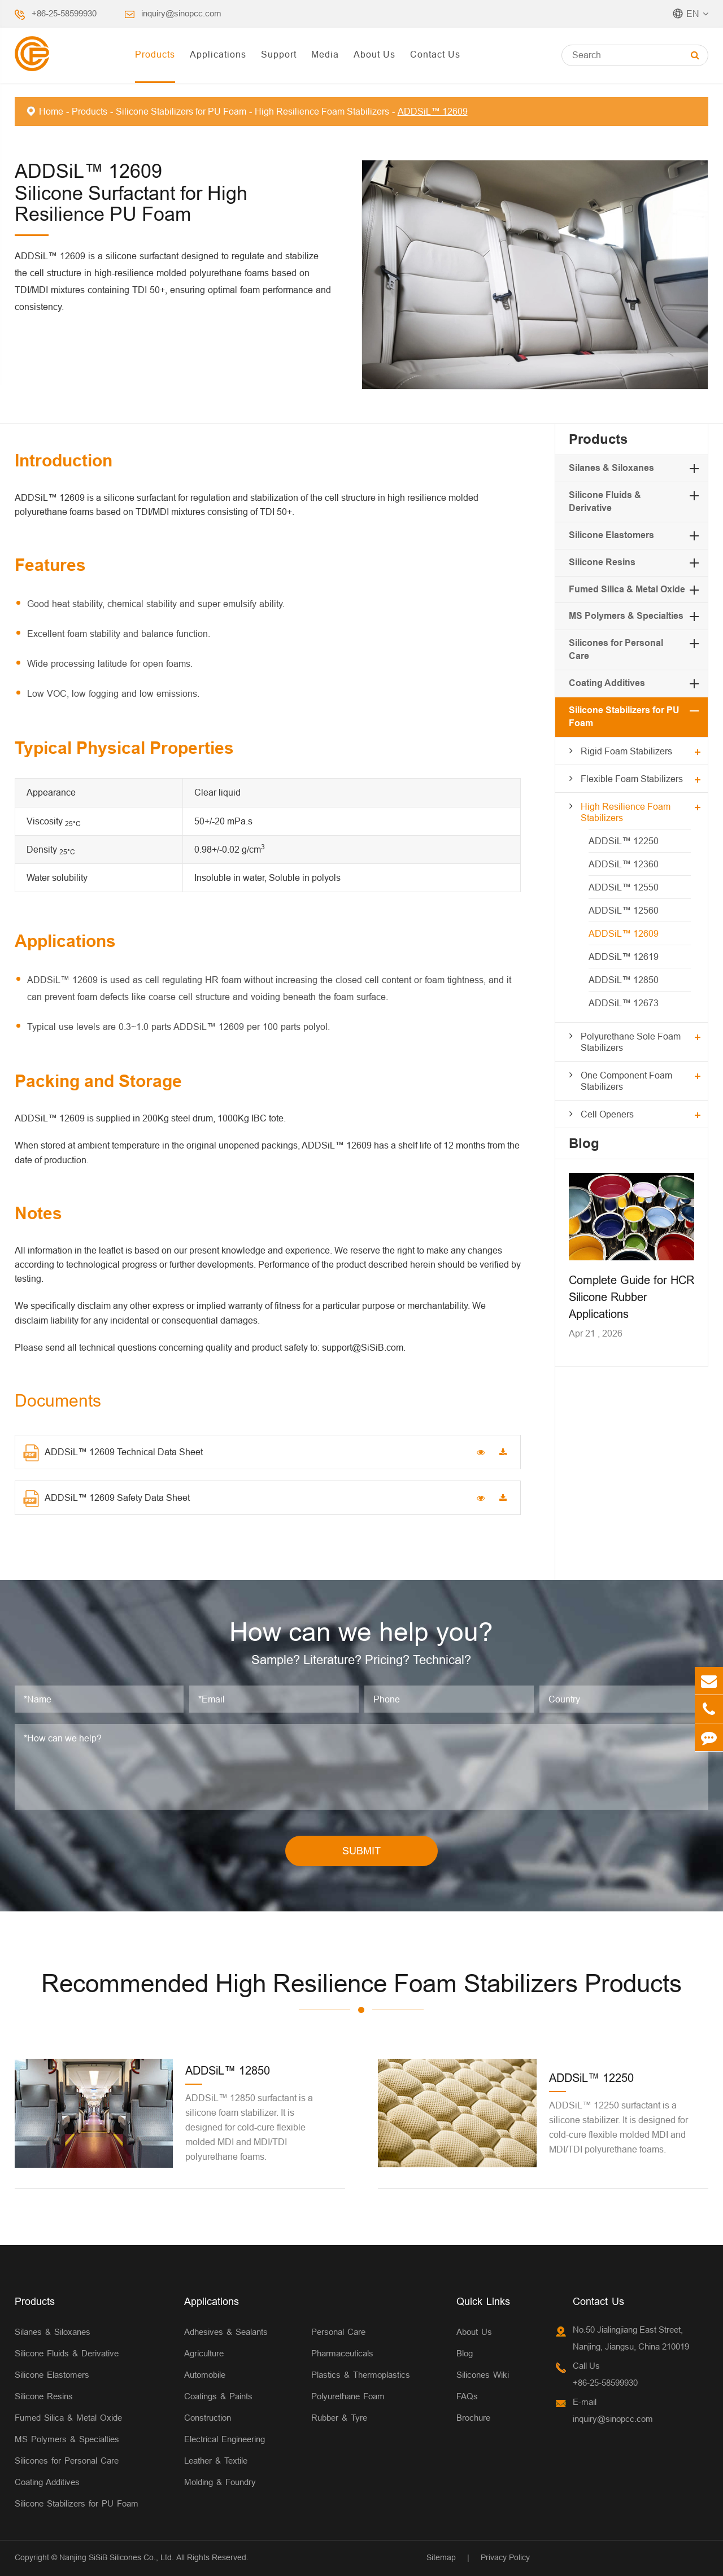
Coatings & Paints (218, 2396)
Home (51, 111)
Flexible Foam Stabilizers (632, 779)
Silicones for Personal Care (67, 2460)
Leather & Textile (215, 2460)
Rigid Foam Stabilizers (626, 751)
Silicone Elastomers (611, 535)
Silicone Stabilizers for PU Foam (181, 111)
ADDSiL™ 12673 (624, 1003)
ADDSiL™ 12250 (624, 841)
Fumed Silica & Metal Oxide (627, 589)
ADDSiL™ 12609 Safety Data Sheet (106, 1498)
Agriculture (204, 2353)
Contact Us (435, 54)
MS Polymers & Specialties (626, 615)
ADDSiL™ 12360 (624, 864)
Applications (218, 54)
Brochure (473, 2417)
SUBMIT (361, 1851)
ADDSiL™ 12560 (624, 910)
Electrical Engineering (224, 2439)
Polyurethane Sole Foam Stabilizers (631, 1042)
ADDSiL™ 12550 (624, 887)
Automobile (204, 2374)
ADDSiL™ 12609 (433, 111)
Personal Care (338, 2332)
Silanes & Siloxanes (611, 467)
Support (279, 54)
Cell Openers (607, 1114)
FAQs (467, 2396)
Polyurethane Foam (348, 2396)
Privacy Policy (505, 2557)
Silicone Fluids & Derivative (67, 2353)
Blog (584, 1143)
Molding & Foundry (220, 2482)
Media (325, 54)
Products (155, 54)
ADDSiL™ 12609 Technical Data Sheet (113, 1452)
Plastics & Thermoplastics (360, 2374)
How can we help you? (361, 1632)
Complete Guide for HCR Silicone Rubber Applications (631, 1296)
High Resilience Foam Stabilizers (322, 111)
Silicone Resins (602, 562)
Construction (207, 2417)
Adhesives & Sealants (226, 2332)
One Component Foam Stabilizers (626, 1080)
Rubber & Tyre (339, 2417)
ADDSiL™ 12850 (624, 980)
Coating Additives (607, 683)
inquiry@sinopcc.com (181, 13)
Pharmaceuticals (342, 2353)
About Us (374, 54)
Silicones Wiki (482, 2374)
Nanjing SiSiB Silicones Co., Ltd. (116, 2557)
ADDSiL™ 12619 (624, 956)
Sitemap (441, 2557)
